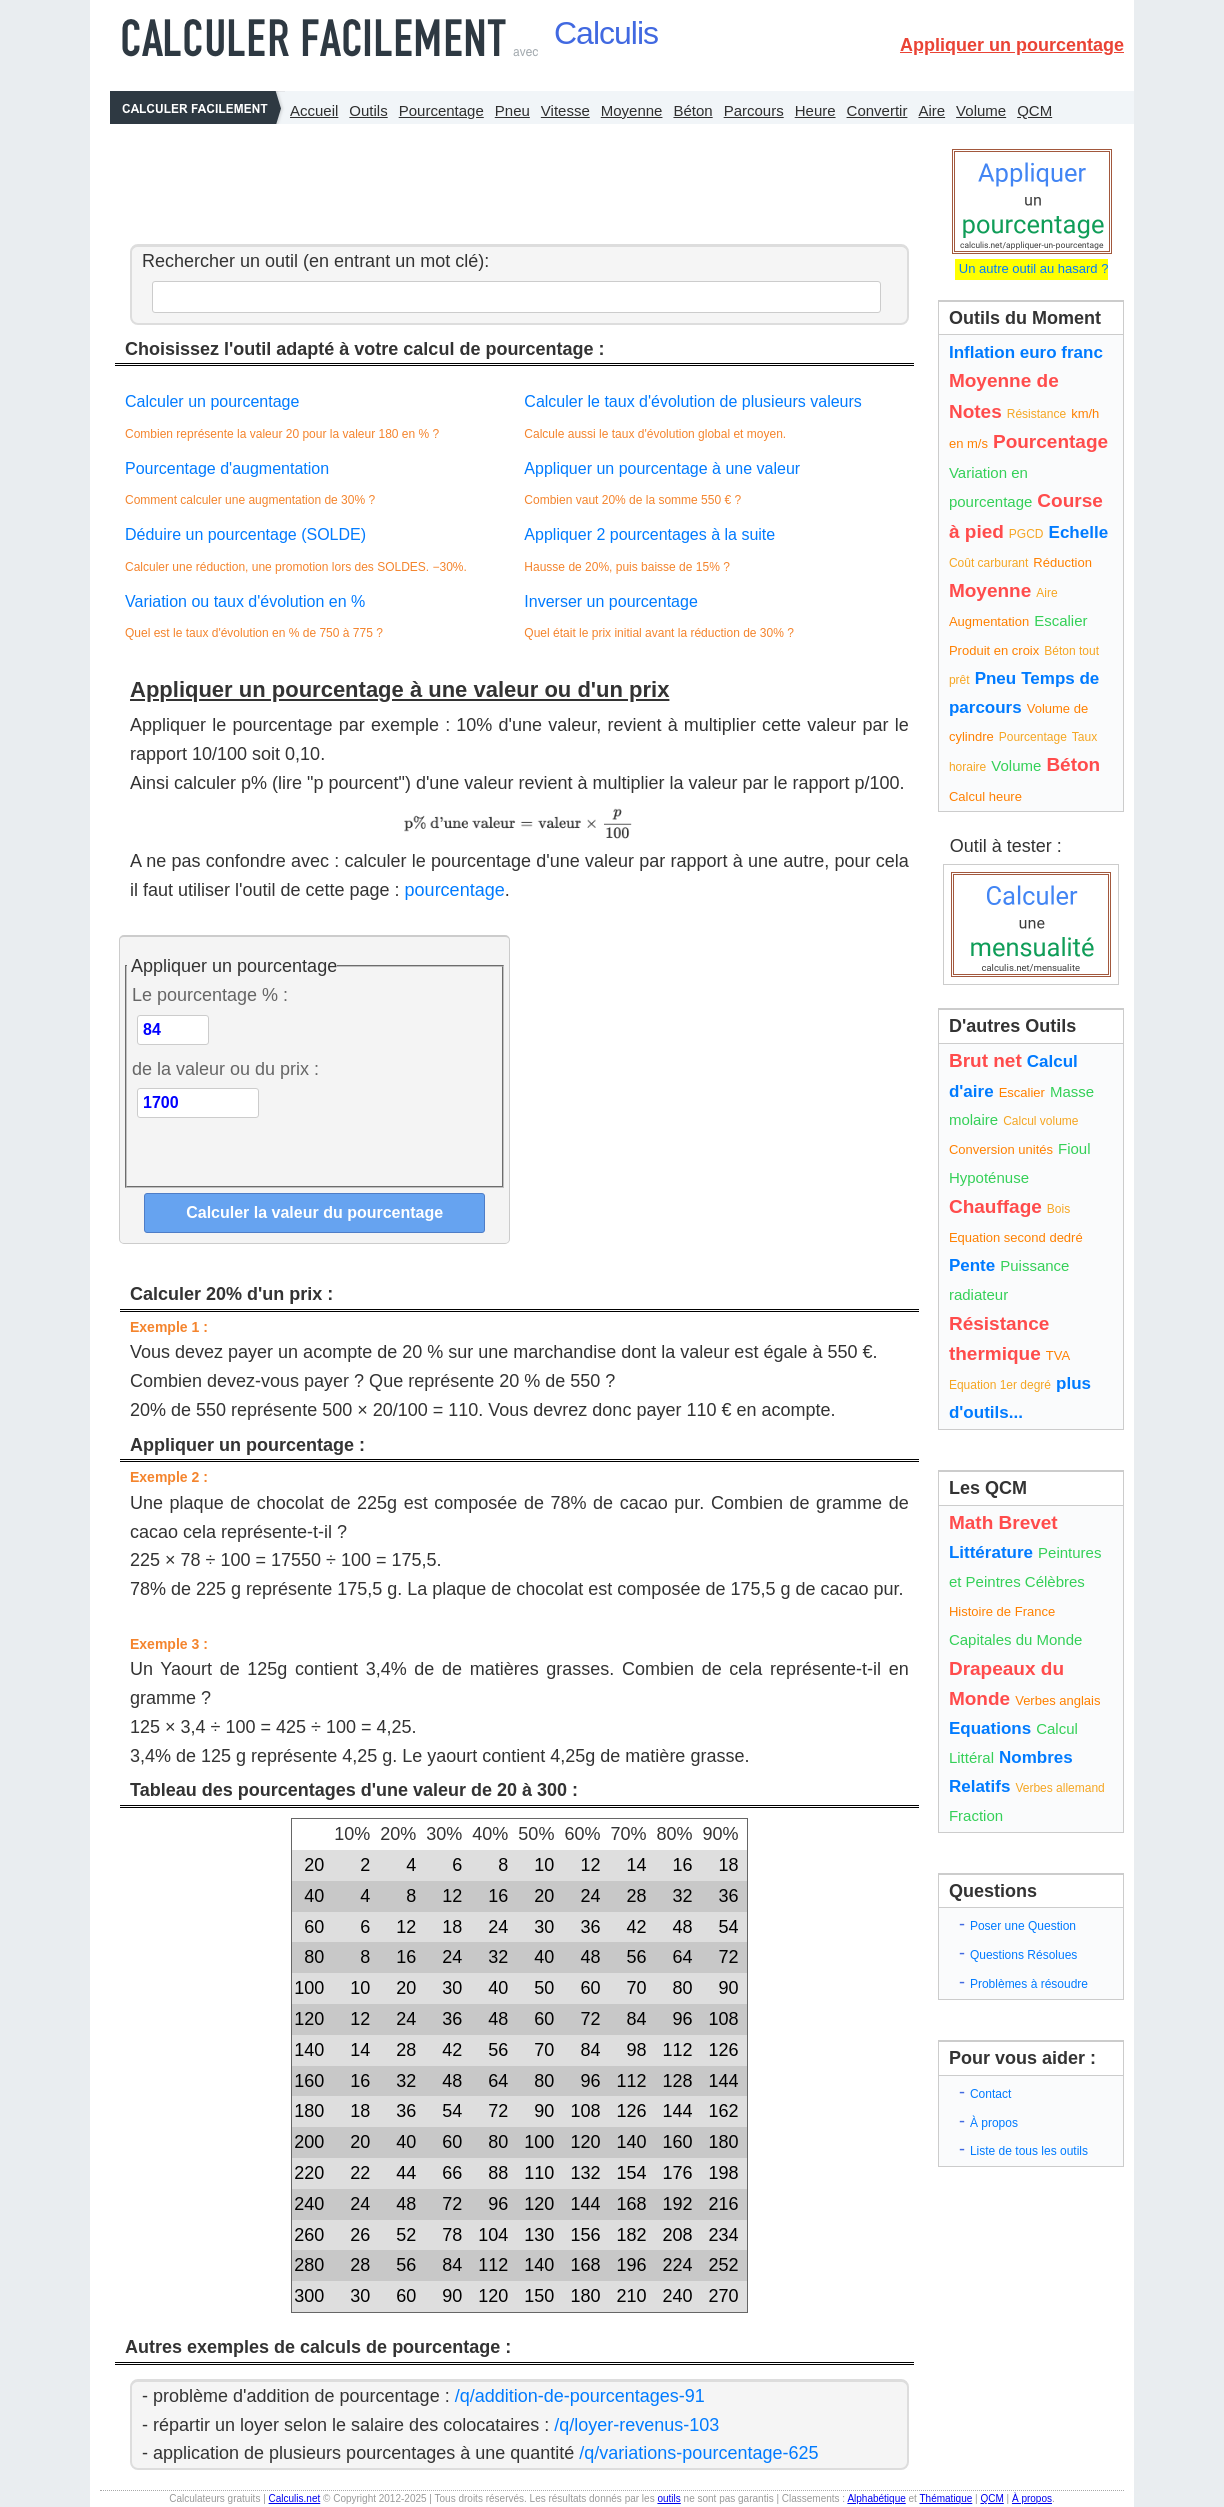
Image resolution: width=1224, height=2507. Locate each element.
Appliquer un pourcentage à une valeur (662, 468)
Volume (981, 110)
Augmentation (989, 621)
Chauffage (995, 1206)
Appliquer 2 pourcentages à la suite (649, 534)
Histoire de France (1002, 1611)
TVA (1058, 1355)
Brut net (985, 1060)
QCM (1034, 110)
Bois (1058, 1209)
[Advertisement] (514, 179)
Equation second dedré (1016, 1237)
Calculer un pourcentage (212, 401)
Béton (692, 110)
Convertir (877, 110)
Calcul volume (1040, 1121)
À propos (994, 2123)
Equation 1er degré (1000, 1385)
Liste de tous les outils (1029, 2151)
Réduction (1062, 562)
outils (668, 2498)
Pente (972, 1265)
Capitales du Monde (1015, 1639)
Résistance (1036, 414)
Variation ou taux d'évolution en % (245, 601)
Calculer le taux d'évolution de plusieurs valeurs (692, 401)
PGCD (1026, 534)
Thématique (945, 2498)
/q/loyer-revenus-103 (636, 2425)
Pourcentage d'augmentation (227, 468)
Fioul (1074, 1148)
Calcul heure (985, 796)
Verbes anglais (1057, 1700)
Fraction (976, 1815)
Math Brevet (1003, 1522)
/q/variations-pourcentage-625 (698, 2453)
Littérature (991, 1552)
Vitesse (565, 110)
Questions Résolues (1023, 1955)
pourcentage (455, 890)
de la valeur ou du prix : (225, 1069)
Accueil (314, 110)
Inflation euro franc (1026, 352)
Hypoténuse (989, 1177)
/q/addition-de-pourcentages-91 (580, 2396)
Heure (815, 110)
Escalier (1060, 620)
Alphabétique (876, 2498)
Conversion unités (1001, 1149)
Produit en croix (994, 650)
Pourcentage (441, 110)
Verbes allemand (1059, 1788)
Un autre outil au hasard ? (1031, 268)
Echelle (1079, 532)
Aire (931, 110)
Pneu (512, 110)
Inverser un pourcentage (610, 601)
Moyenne (632, 110)
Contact (990, 2094)
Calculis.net (295, 2498)
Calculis (606, 33)
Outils (368, 110)
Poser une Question (1023, 1926)
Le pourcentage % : (210, 995)
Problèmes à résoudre (1029, 1984)
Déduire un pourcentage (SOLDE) (245, 534)
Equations (990, 1728)
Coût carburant (988, 563)
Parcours (754, 110)
